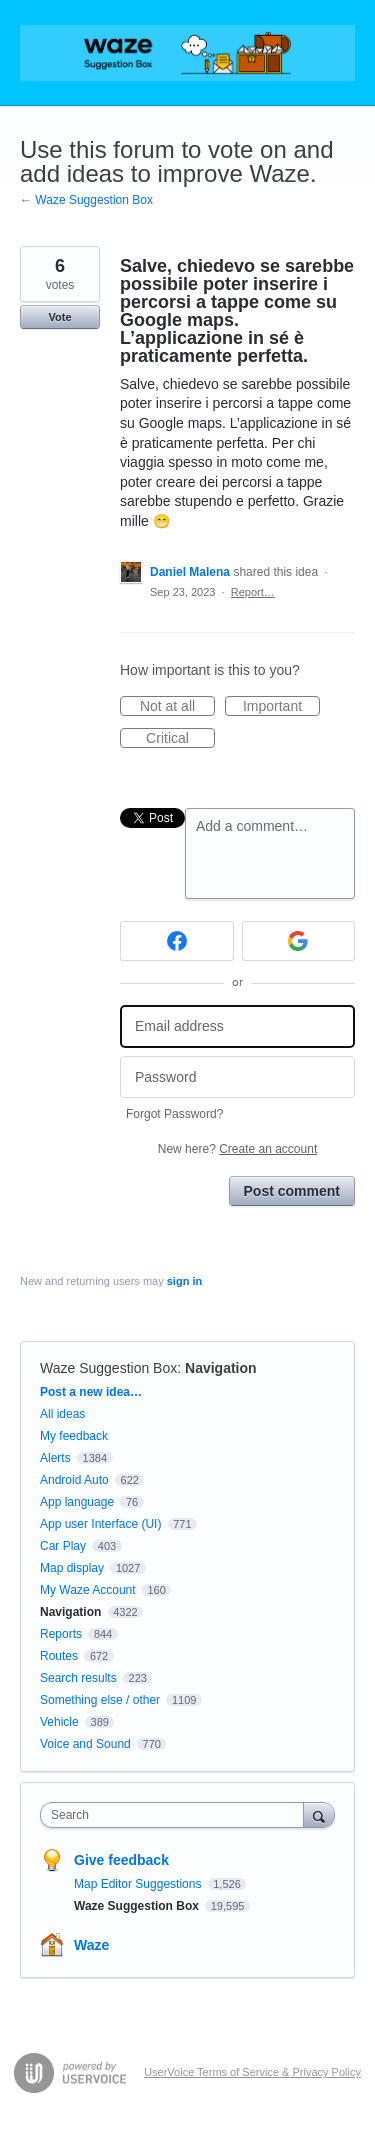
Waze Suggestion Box (108, 1368)
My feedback (74, 1436)
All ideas (62, 1414)
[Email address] (237, 1026)
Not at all (177, 707)
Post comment (292, 1191)
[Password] (237, 1077)
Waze (91, 1945)
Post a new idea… (91, 1392)
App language (77, 1502)
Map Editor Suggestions (139, 1884)
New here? (237, 1149)
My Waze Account (88, 1590)
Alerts (55, 1458)
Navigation (221, 1368)
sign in (184, 1281)
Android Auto (74, 1480)
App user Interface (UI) (100, 1524)
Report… (253, 592)
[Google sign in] (299, 941)
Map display (72, 1568)
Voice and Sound (85, 1744)
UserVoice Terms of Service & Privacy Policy (252, 2072)
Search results (78, 1678)
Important (281, 707)
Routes (59, 1656)
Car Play (63, 1546)
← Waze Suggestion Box (86, 200)
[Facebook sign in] (177, 941)
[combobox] (176, 1815)
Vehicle (59, 1722)
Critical (180, 739)
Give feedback (121, 1860)
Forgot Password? (174, 1114)
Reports (61, 1634)
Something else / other (100, 1700)
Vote (59, 317)
